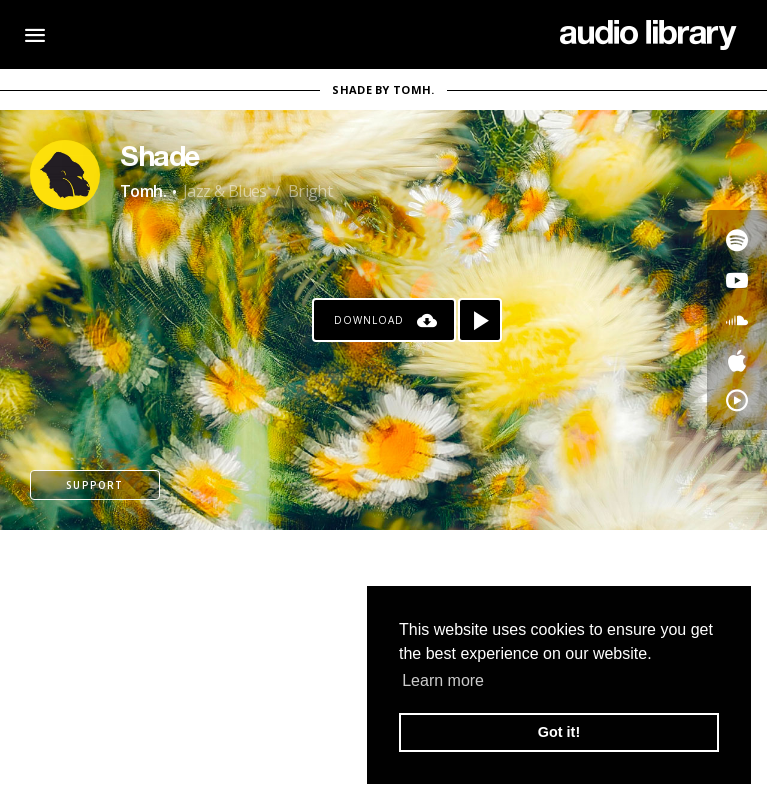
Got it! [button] (559, 732)
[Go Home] (648, 35)
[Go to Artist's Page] (65, 175)
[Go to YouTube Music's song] (737, 400)
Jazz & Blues (225, 191)
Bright (310, 191)
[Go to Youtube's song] (737, 280)
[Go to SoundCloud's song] (737, 320)
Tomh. (143, 191)
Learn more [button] (443, 680)
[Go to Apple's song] (737, 360)
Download (369, 320)
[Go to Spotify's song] (737, 240)
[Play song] (480, 320)
